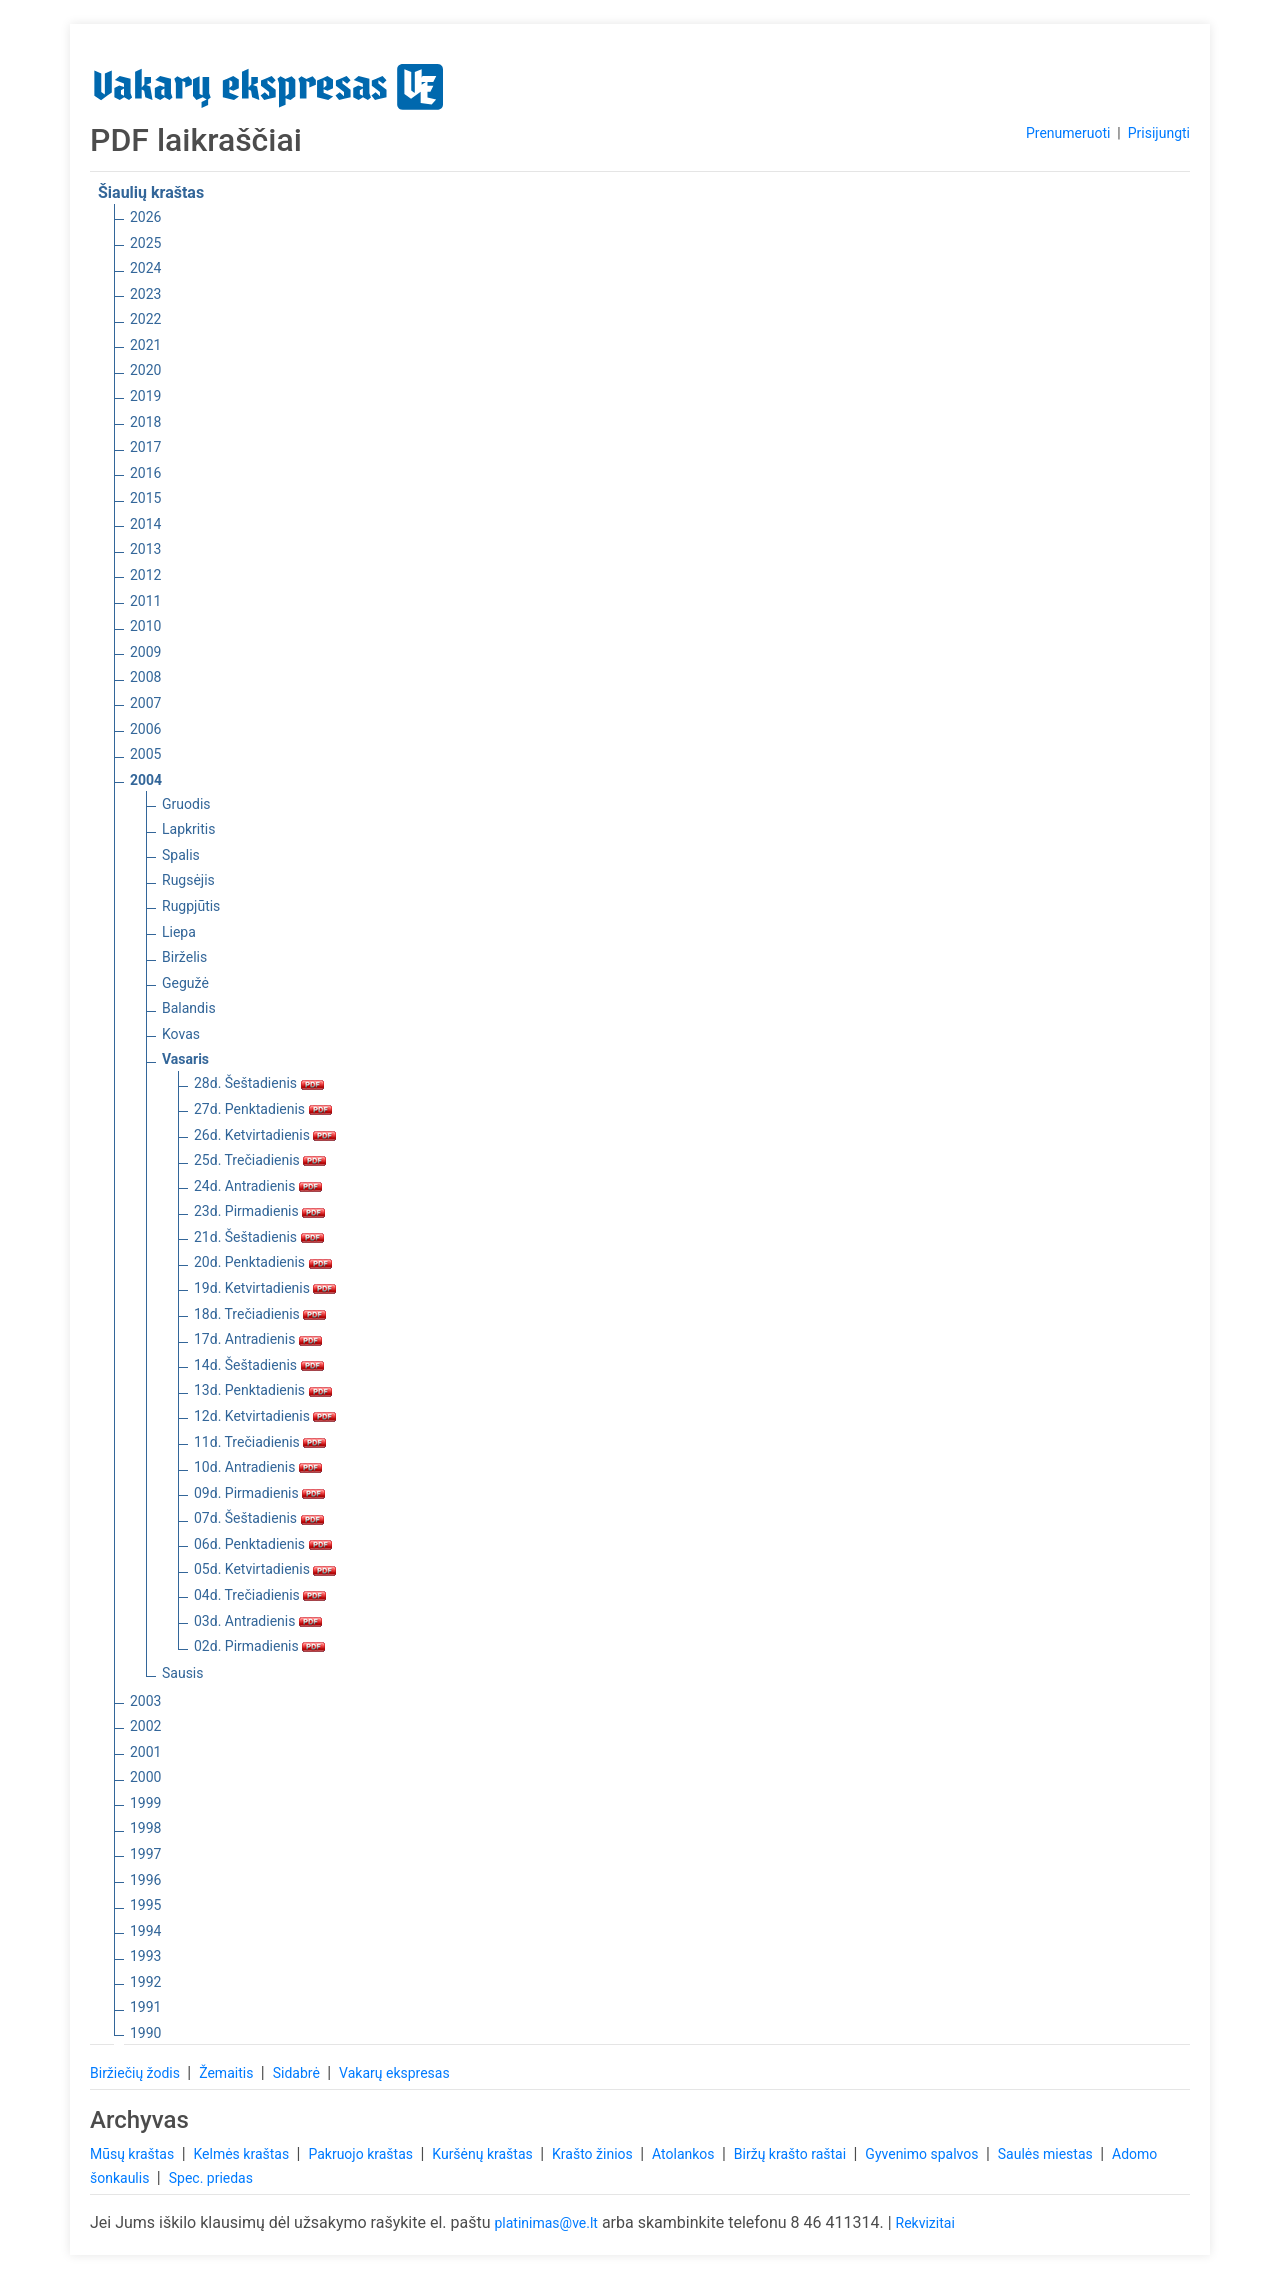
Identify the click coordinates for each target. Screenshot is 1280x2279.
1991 (145, 2007)
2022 (145, 319)
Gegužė (185, 983)
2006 (145, 729)
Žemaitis (228, 2073)
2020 (145, 370)
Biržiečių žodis (136, 2073)
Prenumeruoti (1068, 133)
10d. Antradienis (258, 1467)
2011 (145, 601)
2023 (145, 294)
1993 (145, 1956)
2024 (145, 268)
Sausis (183, 1673)
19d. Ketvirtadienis (265, 1288)
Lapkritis (188, 829)
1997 (145, 1854)
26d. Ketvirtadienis (265, 1135)
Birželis (184, 957)
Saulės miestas (1047, 2154)
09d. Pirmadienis (259, 1493)
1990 (145, 2033)
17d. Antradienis (258, 1339)
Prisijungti (1159, 133)
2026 (145, 217)
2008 (145, 677)
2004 (146, 780)
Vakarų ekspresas (394, 2073)
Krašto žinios (594, 2154)
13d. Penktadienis (263, 1390)
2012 (145, 575)
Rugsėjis (188, 880)
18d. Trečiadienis (260, 1314)
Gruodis (186, 804)
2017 (145, 447)
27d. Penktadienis (263, 1109)
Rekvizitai (925, 2223)
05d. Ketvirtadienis (265, 1569)
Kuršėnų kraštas (484, 2154)
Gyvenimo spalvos (923, 2154)
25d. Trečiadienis (260, 1160)
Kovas (181, 1034)
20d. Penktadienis (263, 1262)
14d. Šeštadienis (259, 1365)
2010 (145, 626)
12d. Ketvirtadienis (265, 1416)
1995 (145, 1905)
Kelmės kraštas (242, 2154)
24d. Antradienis (258, 1186)
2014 (145, 524)
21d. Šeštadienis (259, 1237)
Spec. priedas (211, 2178)
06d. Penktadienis (263, 1544)
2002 (145, 1726)
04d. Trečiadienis (260, 1595)
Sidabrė (298, 2073)
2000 (145, 1777)
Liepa (179, 932)
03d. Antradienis (258, 1621)
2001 (145, 1752)
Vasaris (185, 1059)
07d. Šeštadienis (259, 1518)
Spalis (181, 855)
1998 (145, 1828)
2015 (145, 498)
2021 (145, 345)
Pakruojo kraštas (362, 2154)
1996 (145, 1880)
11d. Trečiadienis (260, 1442)
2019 (145, 396)
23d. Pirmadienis (259, 1211)
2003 (145, 1701)
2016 (145, 473)
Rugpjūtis (191, 906)
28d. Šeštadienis (259, 1083)
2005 (145, 754)
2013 (145, 549)
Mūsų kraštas (134, 2154)
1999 (145, 1803)
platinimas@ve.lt (545, 2223)
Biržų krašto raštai (792, 2154)
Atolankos (685, 2154)
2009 (145, 652)
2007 (145, 703)
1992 (145, 1982)
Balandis (189, 1008)
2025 (145, 243)
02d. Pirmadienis (259, 1646)
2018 (145, 422)
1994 (145, 1931)
